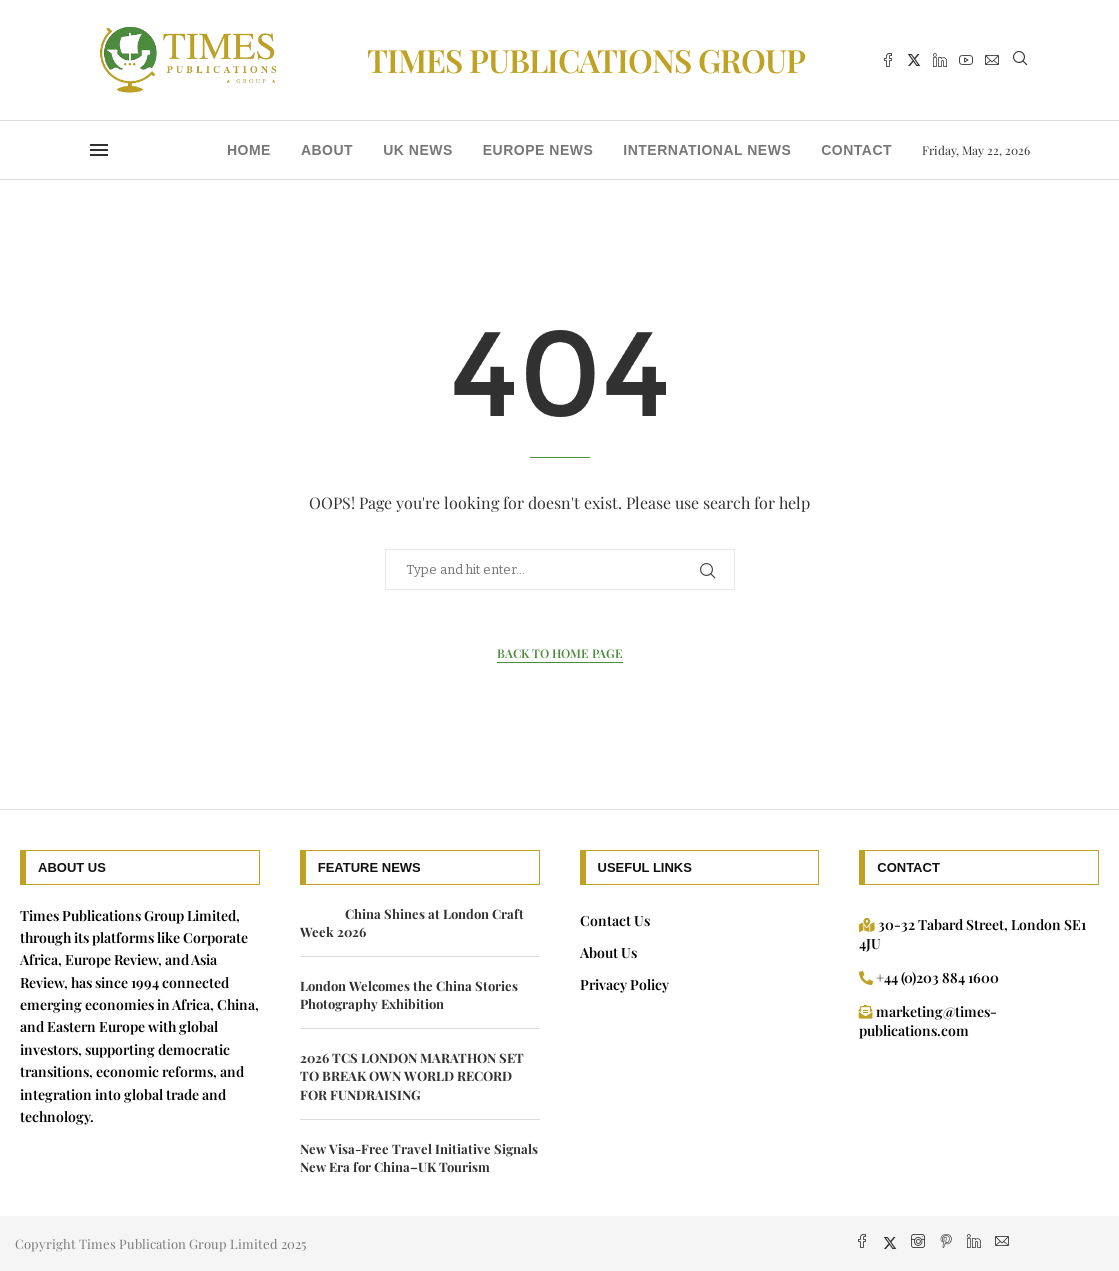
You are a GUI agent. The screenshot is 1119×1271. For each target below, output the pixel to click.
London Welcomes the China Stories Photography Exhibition (409, 994)
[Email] (992, 60)
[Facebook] (888, 60)
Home (249, 150)
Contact (856, 150)
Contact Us (615, 920)
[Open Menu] (99, 150)
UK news (418, 150)
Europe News (538, 150)
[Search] (1020, 60)
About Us (608, 952)
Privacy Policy (624, 984)
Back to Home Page (560, 653)
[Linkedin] (940, 60)
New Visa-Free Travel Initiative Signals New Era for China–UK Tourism (419, 1157)
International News (707, 150)
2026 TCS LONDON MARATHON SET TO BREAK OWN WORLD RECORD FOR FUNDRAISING (412, 1075)
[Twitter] (914, 60)
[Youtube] (966, 60)
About (327, 150)
